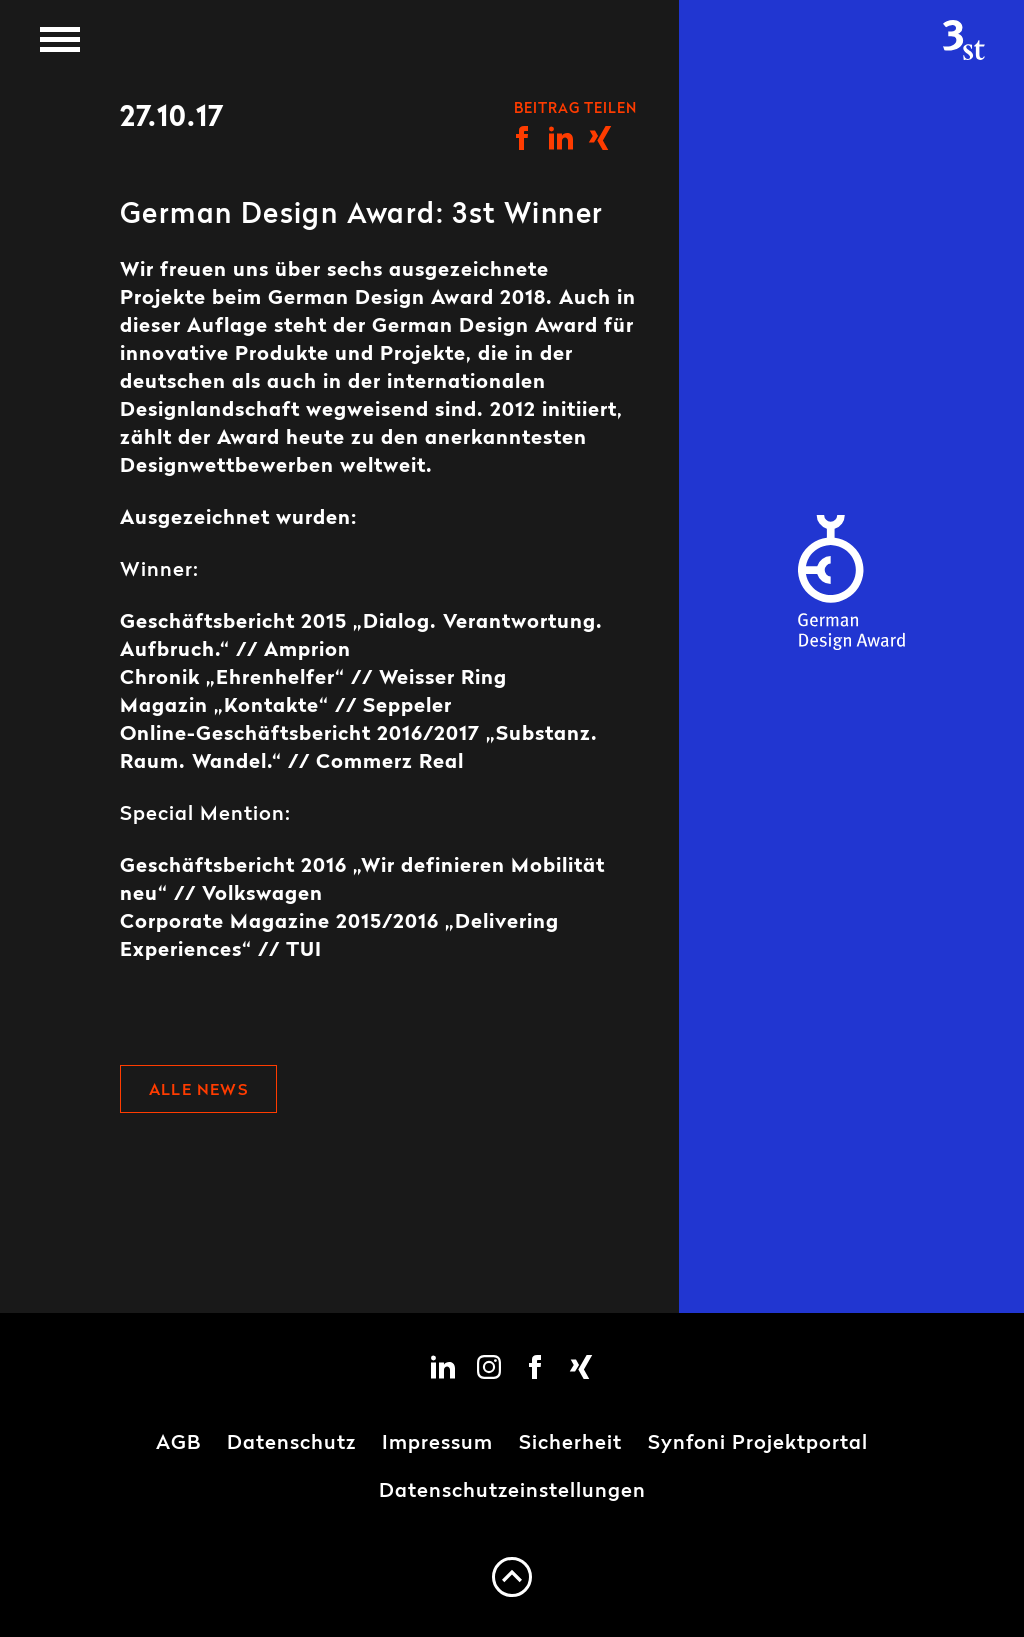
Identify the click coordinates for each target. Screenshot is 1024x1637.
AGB (178, 1444)
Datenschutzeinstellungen (512, 1492)
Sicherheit (570, 1444)
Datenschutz (291, 1444)
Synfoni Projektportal (758, 1444)
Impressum (437, 1444)
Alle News (198, 1091)
